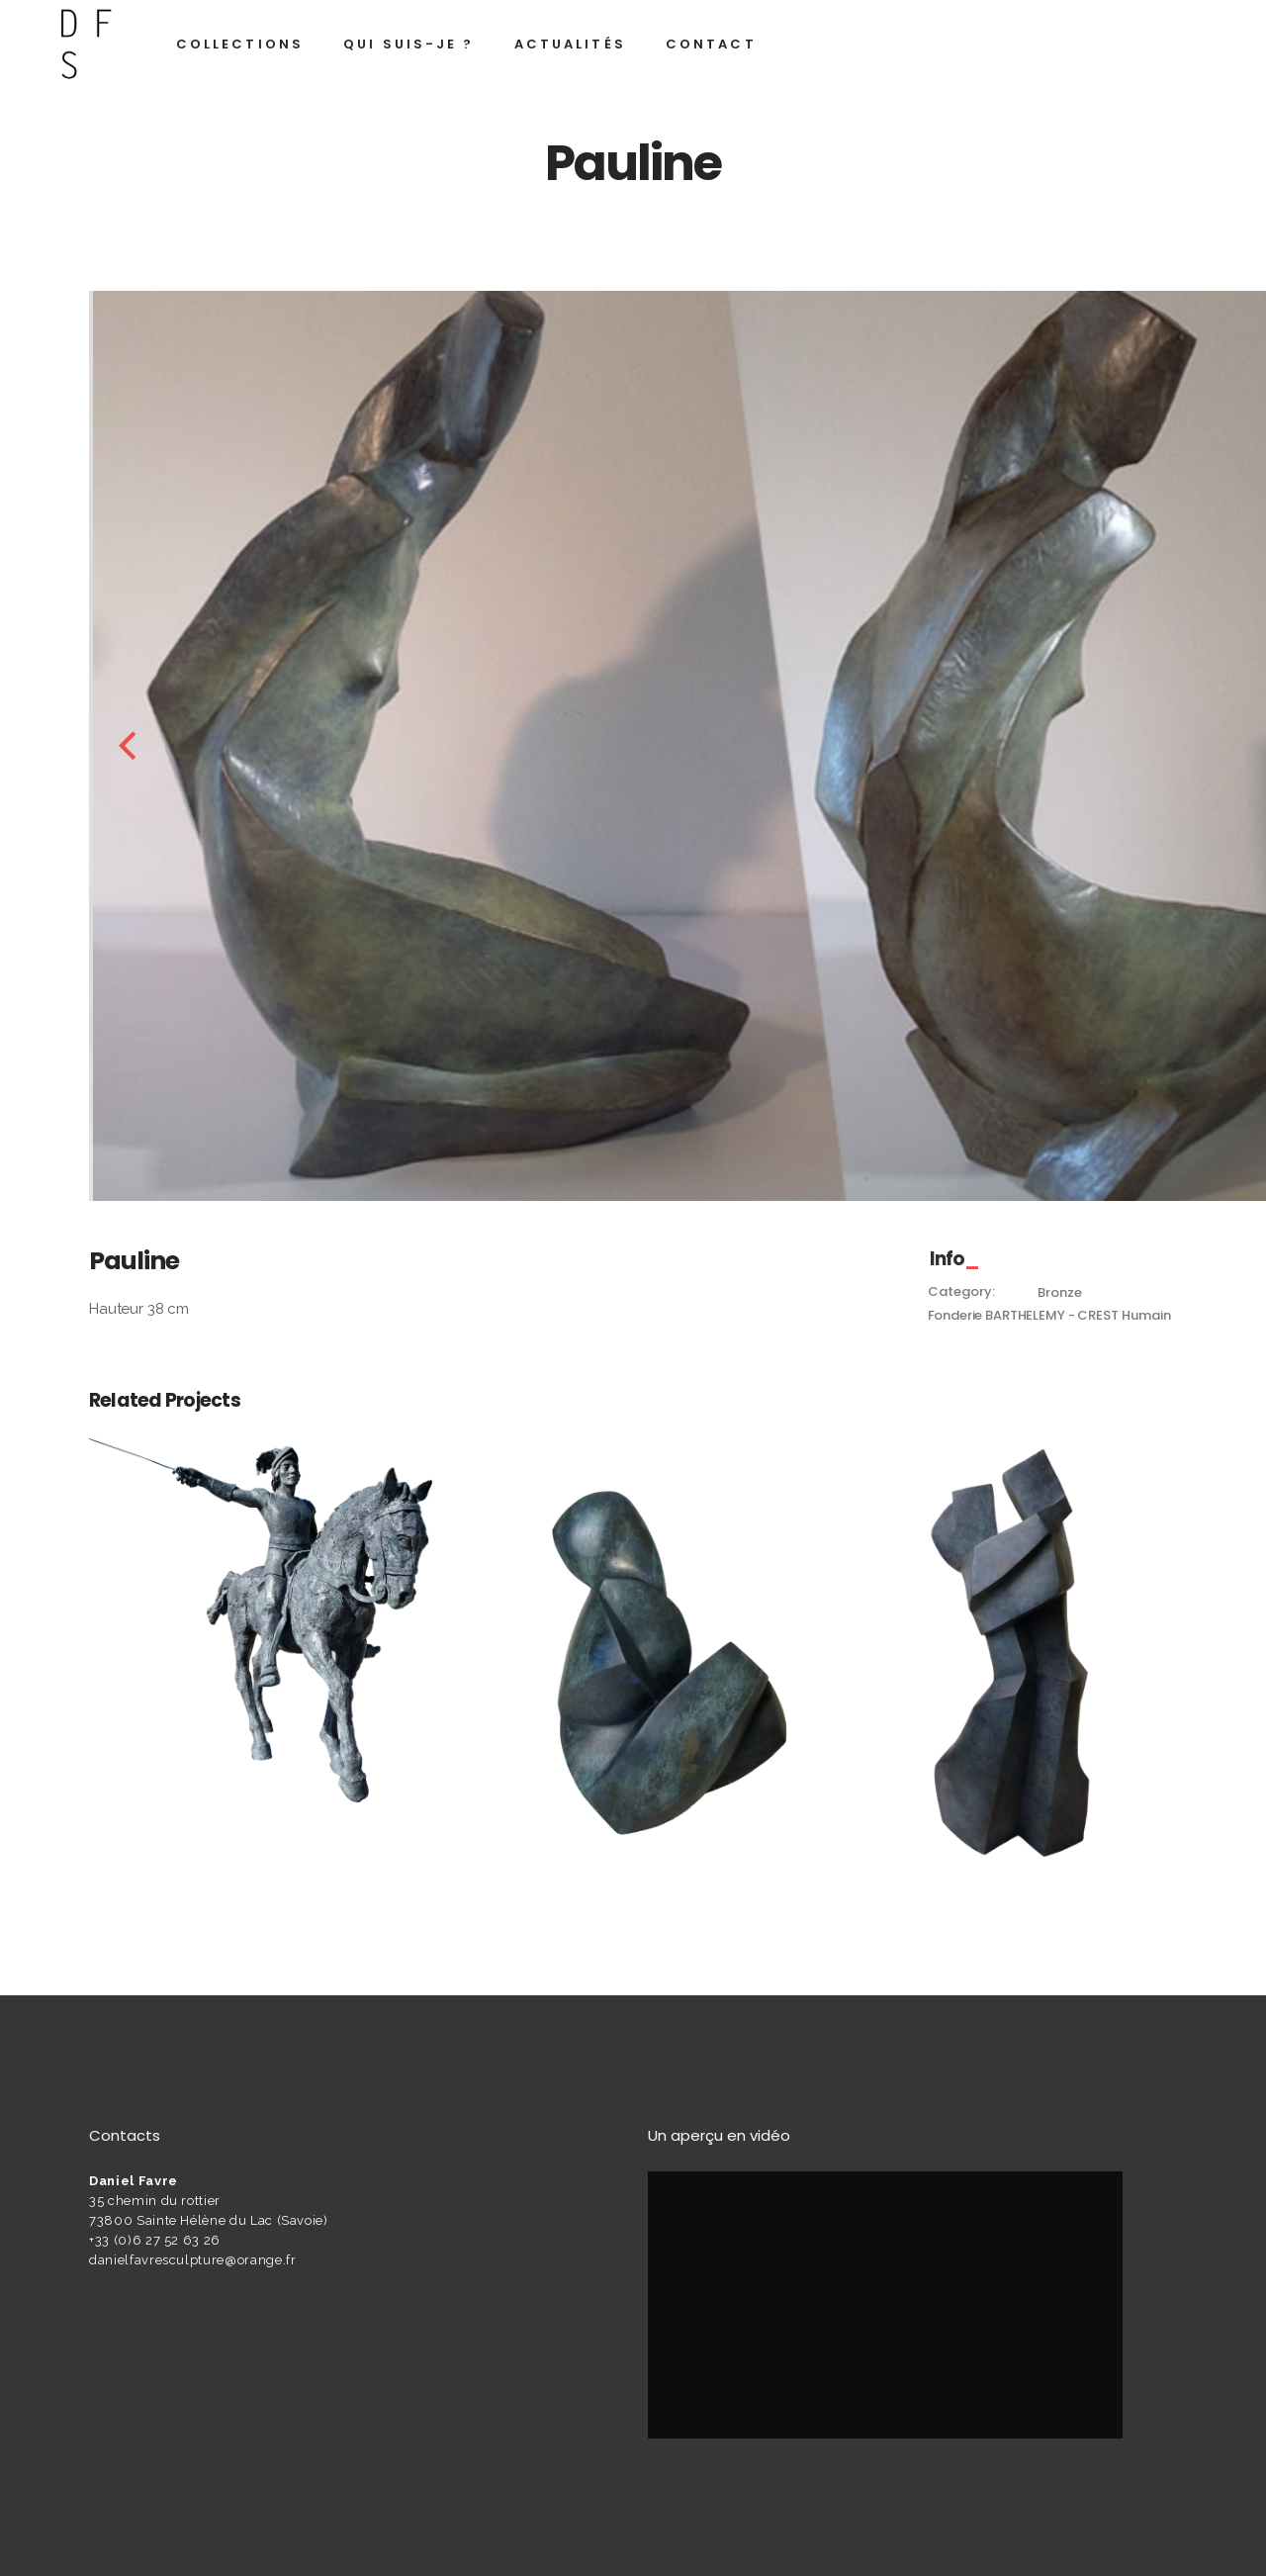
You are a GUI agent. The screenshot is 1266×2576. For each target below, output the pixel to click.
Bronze (1059, 1292)
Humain (1146, 1315)
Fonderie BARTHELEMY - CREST (1023, 1315)
